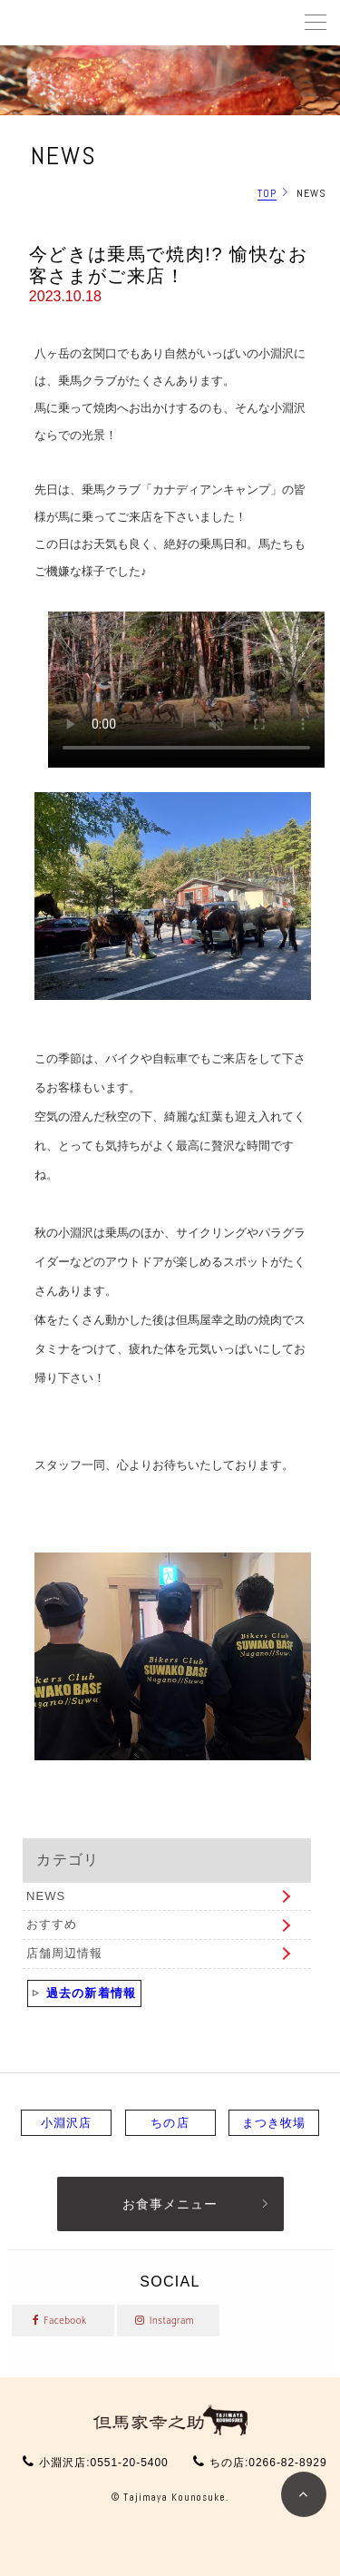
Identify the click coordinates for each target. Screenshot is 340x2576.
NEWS (45, 1896)
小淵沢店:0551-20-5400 (103, 2462)
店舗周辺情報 (64, 1953)
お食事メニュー (170, 2204)
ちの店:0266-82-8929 (267, 2462)
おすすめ (51, 1924)
